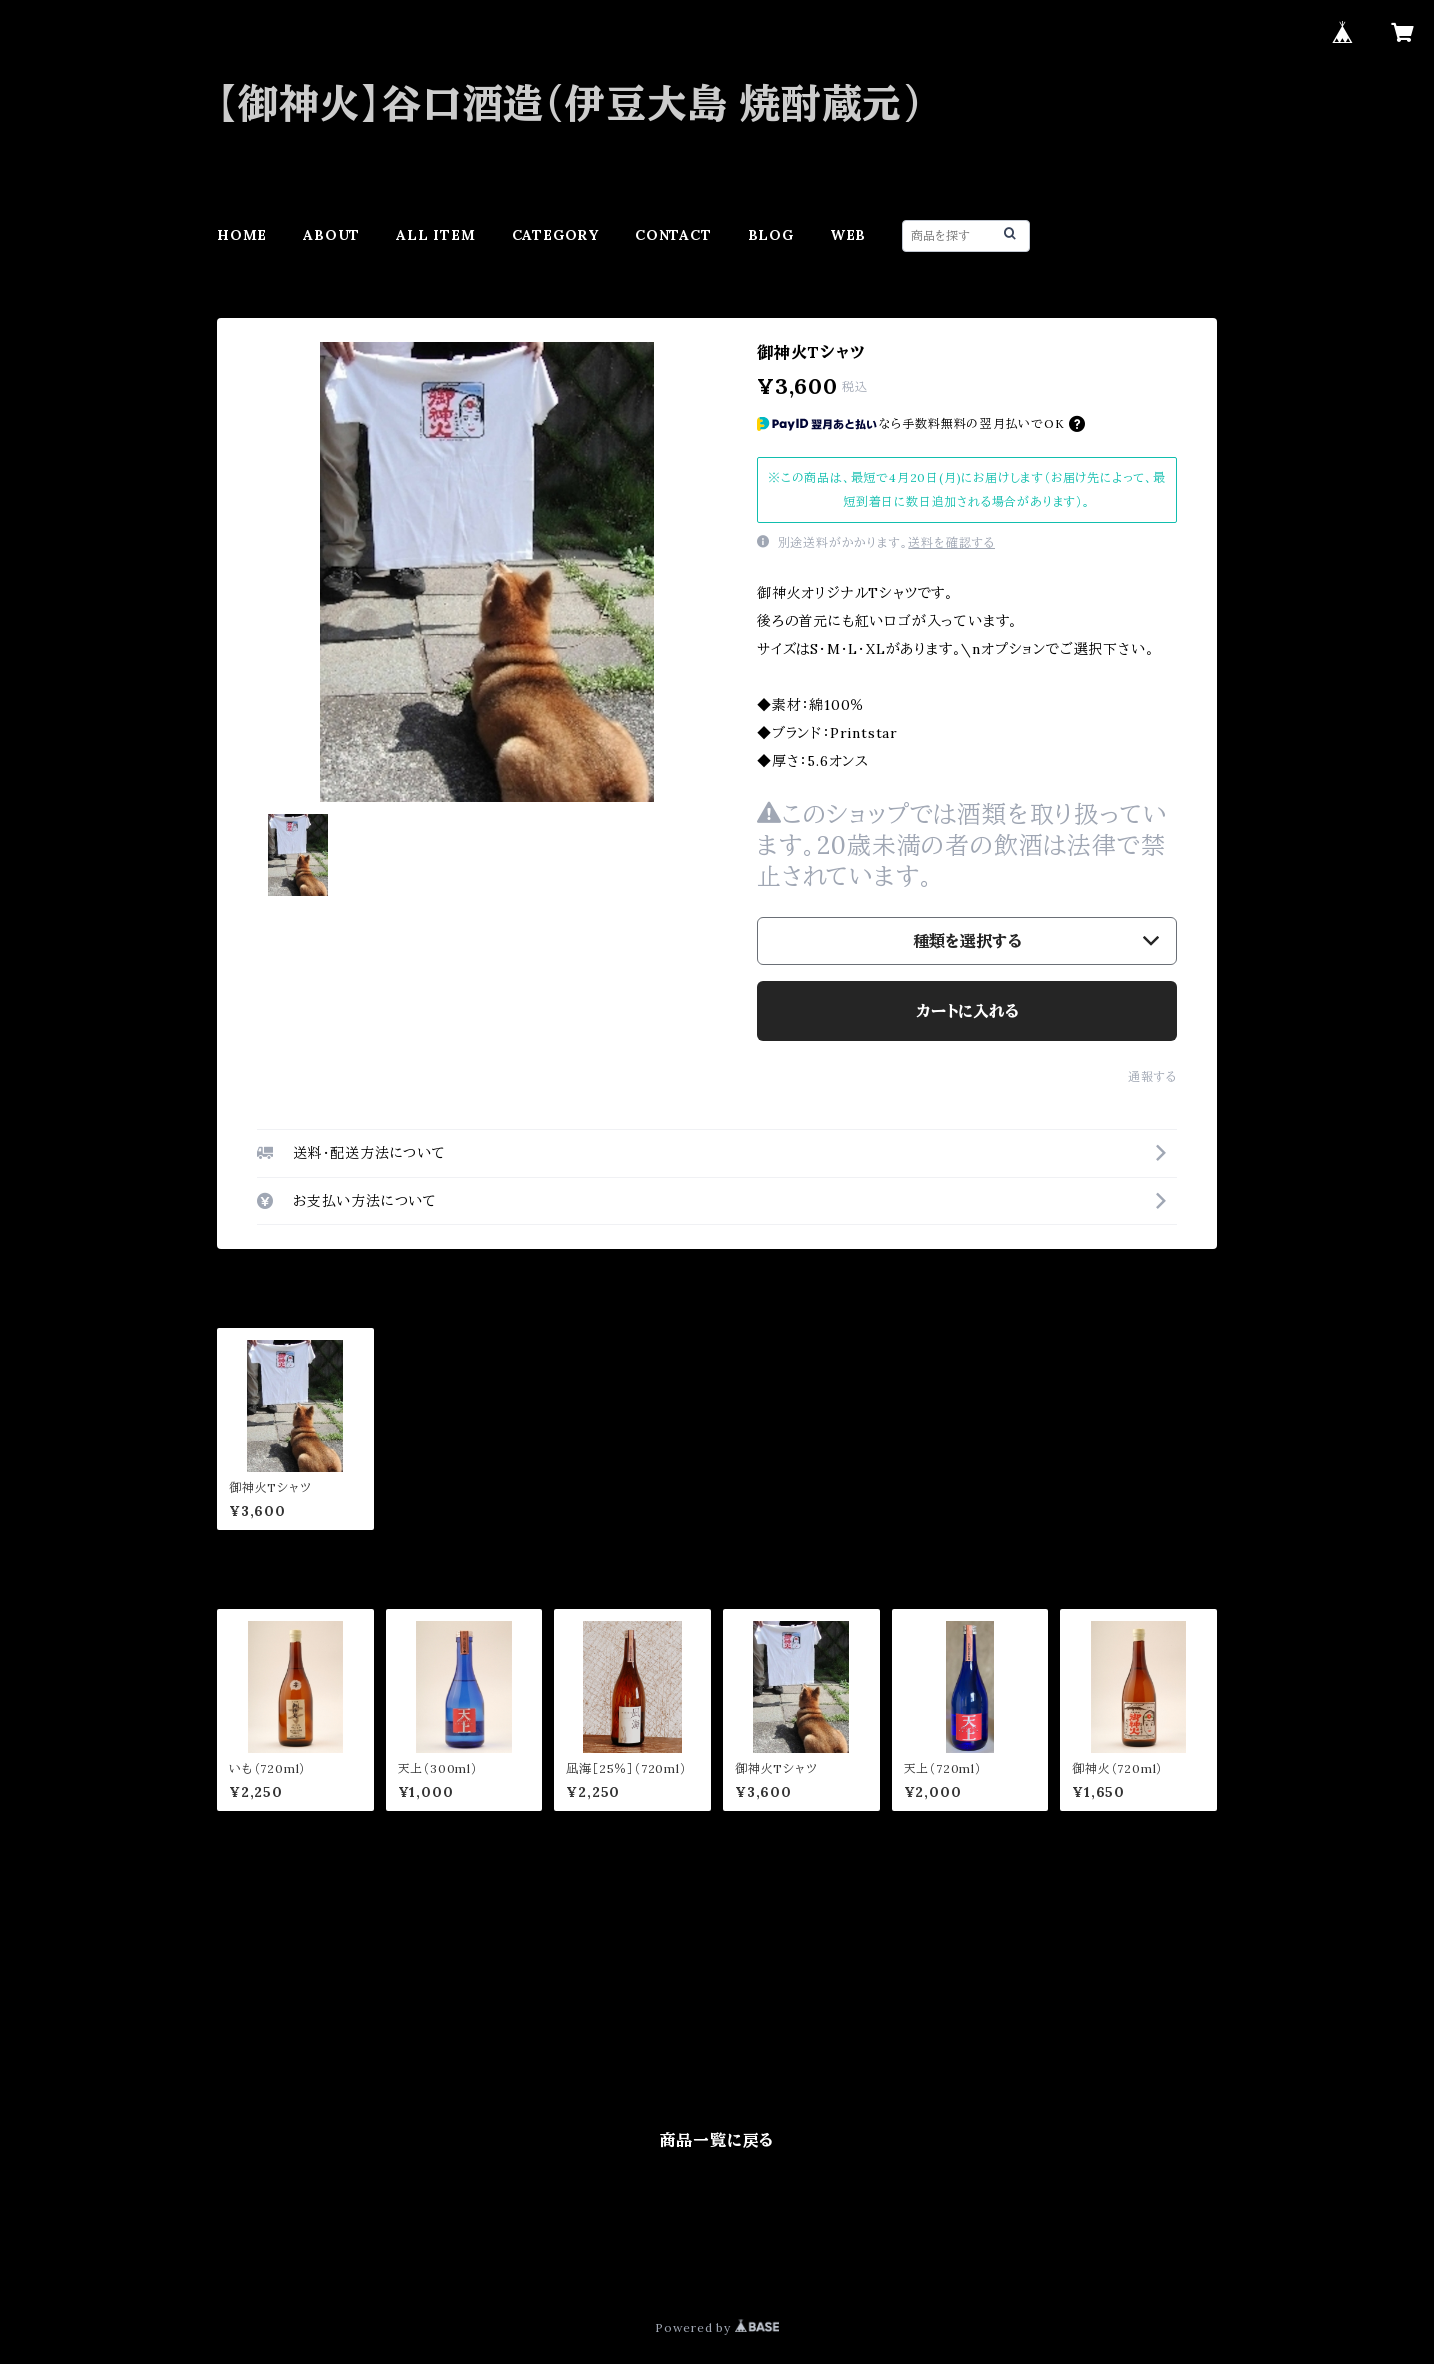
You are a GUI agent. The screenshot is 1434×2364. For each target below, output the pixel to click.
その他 (238, 2045)
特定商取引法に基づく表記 (454, 2255)
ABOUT (331, 235)
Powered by (717, 2327)
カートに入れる (967, 1011)
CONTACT (673, 235)
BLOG (771, 235)
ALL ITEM (435, 235)
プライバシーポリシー (290, 2255)
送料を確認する (951, 542)
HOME (242, 235)
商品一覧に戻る (717, 2140)
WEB (848, 235)
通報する (1152, 1076)
